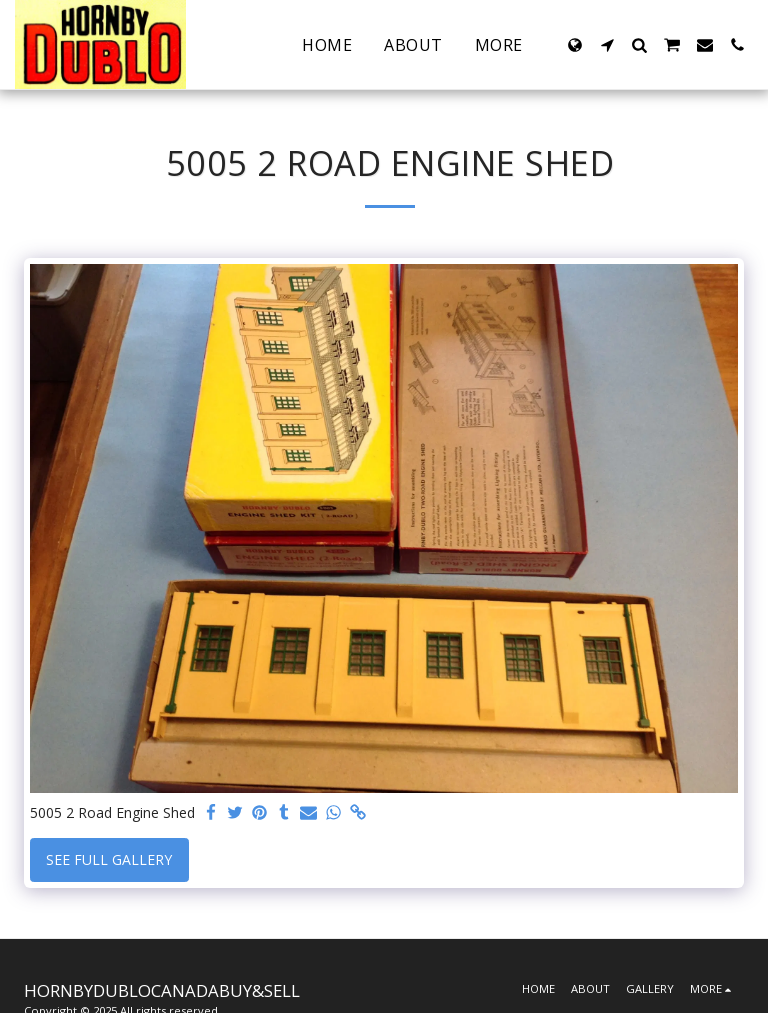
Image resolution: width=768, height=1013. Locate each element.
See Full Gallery (109, 859)
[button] (607, 45)
